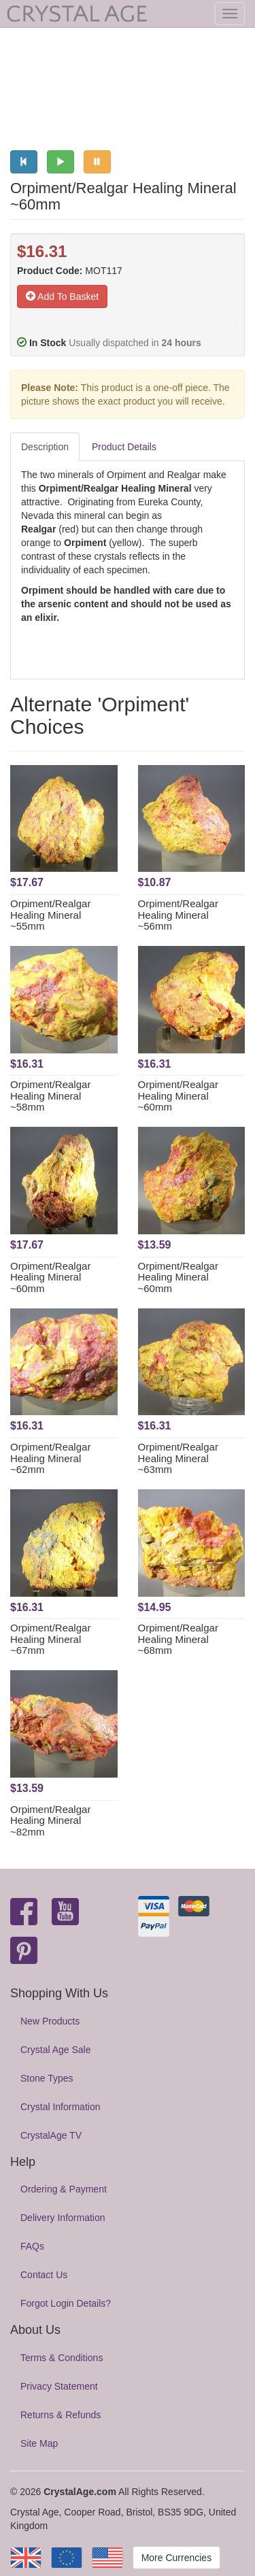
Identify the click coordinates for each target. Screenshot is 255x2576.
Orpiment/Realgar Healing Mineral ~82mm (50, 1820)
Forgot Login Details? (65, 2303)
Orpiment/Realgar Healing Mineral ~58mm (50, 1096)
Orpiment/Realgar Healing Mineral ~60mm (178, 1096)
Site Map (39, 2443)
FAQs (32, 2246)
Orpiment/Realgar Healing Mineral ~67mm (50, 1639)
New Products (50, 2021)
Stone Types (46, 2078)
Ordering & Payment (63, 2189)
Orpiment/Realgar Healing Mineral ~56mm (178, 915)
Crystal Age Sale (55, 2049)
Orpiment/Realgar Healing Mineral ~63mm (178, 1458)
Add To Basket (62, 296)
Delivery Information (62, 2217)
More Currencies (176, 2557)
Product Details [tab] (124, 446)
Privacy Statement (59, 2386)
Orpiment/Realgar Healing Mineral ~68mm (178, 1639)
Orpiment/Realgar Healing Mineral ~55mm (50, 915)
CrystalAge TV (51, 2135)
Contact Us (43, 2274)
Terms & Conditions (61, 2357)
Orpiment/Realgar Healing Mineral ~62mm (50, 1458)
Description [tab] (45, 446)
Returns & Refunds (60, 2414)
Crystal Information (60, 2106)
